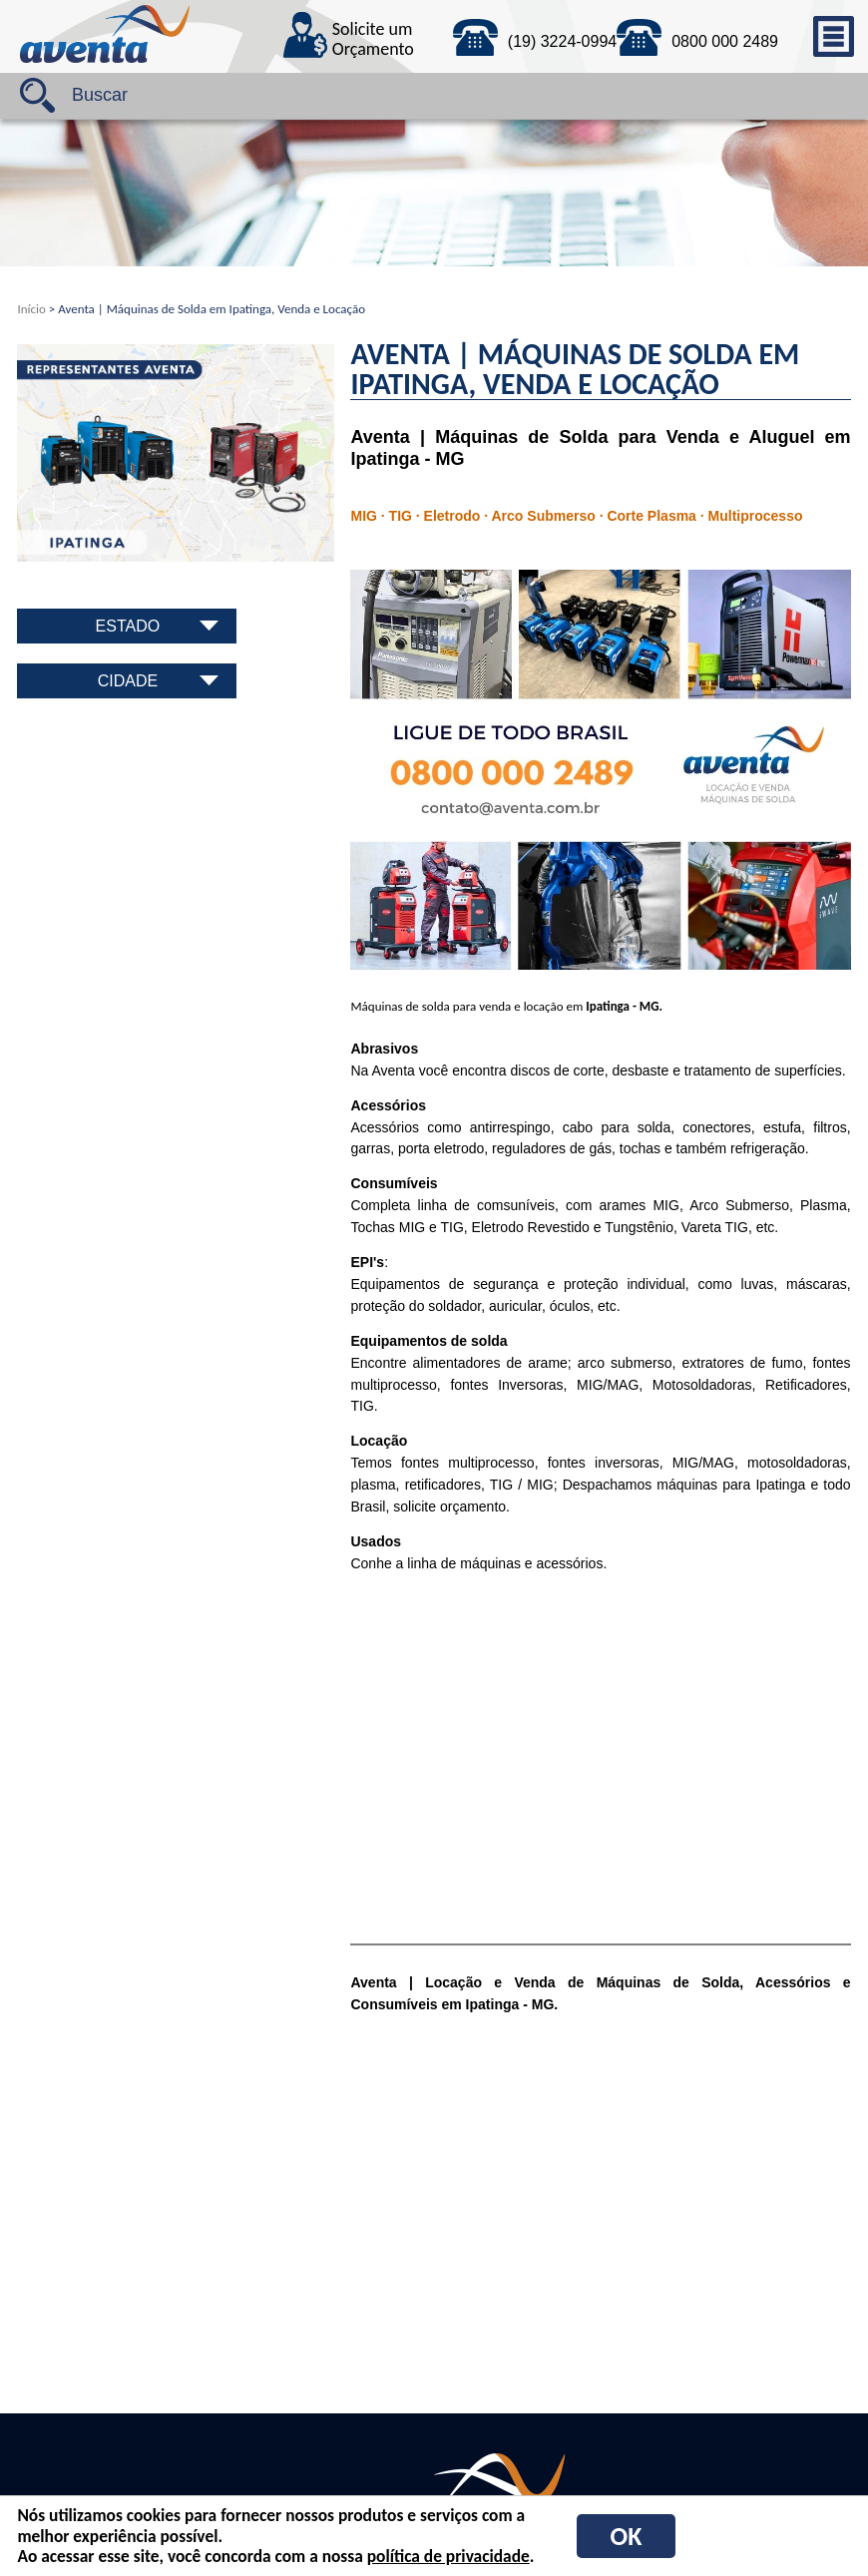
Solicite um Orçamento (373, 40)
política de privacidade (448, 2556)
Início (31, 308)
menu (833, 36)
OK (627, 2536)
